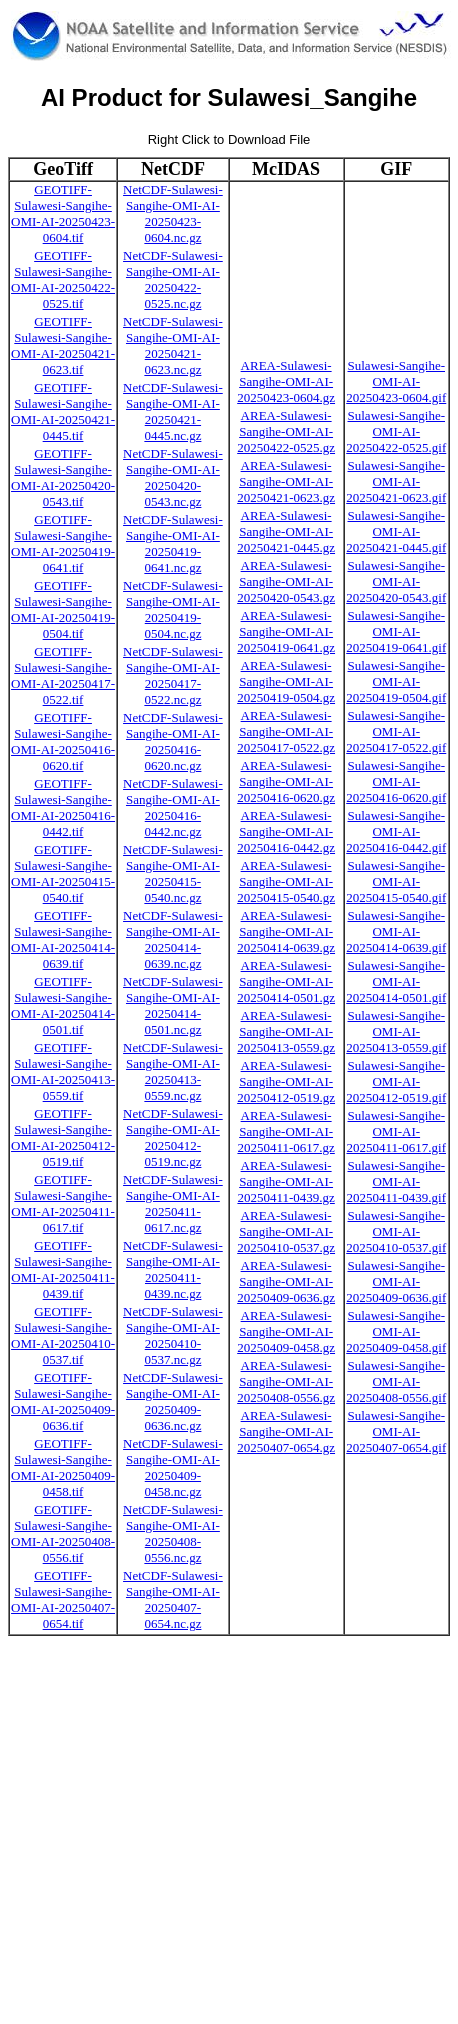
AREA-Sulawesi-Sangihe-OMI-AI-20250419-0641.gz (286, 631)
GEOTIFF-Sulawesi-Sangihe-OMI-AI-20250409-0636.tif (63, 1401)
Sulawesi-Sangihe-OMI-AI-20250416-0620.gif (396, 781)
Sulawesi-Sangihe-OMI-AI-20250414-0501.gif (396, 981)
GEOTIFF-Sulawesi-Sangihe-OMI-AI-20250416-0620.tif (63, 741)
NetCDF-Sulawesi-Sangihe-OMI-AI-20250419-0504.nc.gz (173, 609)
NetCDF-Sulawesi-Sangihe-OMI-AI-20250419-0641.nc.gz (173, 543)
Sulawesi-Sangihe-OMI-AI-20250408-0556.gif (396, 1381)
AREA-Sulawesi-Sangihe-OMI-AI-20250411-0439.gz (285, 1181)
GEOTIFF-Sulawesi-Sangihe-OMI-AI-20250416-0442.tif (63, 807)
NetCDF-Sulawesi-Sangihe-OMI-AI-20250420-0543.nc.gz (173, 477)
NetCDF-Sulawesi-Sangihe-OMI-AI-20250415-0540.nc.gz (173, 873)
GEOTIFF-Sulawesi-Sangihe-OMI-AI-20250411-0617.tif (63, 1203)
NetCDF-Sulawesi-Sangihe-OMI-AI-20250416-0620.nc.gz (173, 741)
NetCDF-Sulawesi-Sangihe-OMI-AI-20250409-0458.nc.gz (173, 1467)
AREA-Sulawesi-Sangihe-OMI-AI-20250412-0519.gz (286, 1081)
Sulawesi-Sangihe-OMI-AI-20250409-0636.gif (396, 1281)
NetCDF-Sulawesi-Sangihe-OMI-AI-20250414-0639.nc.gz (173, 939)
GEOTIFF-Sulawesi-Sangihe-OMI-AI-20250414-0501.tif (63, 1005)
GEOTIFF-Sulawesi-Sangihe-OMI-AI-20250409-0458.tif (63, 1467)
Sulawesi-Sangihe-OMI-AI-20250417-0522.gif (396, 731)
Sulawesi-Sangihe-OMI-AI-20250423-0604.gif (396, 381)
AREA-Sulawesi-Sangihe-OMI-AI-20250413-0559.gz (286, 1031)
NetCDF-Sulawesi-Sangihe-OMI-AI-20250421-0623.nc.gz (173, 345)
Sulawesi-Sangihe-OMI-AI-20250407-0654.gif (396, 1431)
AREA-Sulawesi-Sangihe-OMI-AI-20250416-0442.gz (286, 831)
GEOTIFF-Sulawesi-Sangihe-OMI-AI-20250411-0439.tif (63, 1269)
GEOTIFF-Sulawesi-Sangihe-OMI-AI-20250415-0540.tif (63, 873)
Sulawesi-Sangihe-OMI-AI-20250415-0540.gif (396, 881)
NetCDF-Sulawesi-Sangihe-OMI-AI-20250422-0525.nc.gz (173, 279)
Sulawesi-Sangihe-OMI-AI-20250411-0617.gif (396, 1131)
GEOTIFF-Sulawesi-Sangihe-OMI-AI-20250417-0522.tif (63, 675)
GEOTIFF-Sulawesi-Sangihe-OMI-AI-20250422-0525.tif (63, 279)
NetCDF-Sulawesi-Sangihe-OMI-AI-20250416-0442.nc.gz (173, 807)
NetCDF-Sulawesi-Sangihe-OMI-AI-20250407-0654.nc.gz (173, 1599)
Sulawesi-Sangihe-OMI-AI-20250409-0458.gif (396, 1331)
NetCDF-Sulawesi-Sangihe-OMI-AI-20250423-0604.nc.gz (173, 213)
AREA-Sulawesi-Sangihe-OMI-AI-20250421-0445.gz (286, 531)
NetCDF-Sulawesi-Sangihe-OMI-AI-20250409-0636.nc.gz (173, 1401)
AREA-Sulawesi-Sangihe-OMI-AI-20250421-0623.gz (286, 481)
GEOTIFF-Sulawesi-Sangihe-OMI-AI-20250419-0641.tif (63, 543)
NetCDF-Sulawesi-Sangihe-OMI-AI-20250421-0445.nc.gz (173, 411)
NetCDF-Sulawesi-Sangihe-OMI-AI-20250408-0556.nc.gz (173, 1533)
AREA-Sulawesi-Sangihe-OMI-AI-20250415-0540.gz (286, 881)
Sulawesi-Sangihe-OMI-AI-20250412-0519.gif (396, 1081)
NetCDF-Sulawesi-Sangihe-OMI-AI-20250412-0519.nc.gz (173, 1137)
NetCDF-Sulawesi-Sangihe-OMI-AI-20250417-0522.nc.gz (173, 675)
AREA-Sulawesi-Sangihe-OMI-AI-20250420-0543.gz (286, 581)
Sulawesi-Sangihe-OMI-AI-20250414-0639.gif (396, 931)
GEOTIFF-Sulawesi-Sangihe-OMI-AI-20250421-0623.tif (63, 345)
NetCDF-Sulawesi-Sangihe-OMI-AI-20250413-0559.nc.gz (173, 1071)
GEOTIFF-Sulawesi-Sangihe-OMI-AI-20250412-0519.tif (63, 1137)
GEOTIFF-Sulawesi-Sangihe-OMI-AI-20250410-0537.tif (63, 1335)
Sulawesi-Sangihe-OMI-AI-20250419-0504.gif (396, 681)
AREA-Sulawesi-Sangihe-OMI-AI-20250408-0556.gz (286, 1381)
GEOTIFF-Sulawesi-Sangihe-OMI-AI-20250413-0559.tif (63, 1071)
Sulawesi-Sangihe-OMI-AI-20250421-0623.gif (396, 481)
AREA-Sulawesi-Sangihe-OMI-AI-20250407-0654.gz (286, 1431)
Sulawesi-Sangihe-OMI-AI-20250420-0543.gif (396, 581)
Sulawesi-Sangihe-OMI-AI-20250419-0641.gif (396, 631)
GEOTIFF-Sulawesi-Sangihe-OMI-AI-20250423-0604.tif (63, 213)
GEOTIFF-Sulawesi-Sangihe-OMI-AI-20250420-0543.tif (63, 477)
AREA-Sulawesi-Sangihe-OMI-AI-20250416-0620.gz (286, 781)
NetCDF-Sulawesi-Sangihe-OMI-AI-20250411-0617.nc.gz (173, 1203)
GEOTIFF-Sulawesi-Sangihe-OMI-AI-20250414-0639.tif (63, 939)
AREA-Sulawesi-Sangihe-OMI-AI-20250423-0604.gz (286, 381)
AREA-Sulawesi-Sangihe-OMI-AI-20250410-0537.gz (286, 1231)
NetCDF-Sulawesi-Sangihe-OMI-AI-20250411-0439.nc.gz (173, 1269)
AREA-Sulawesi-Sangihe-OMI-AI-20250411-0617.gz (285, 1131)
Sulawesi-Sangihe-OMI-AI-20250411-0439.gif (396, 1181)
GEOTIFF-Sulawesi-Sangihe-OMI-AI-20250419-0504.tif (63, 609)
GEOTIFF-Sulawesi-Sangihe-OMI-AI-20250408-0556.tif (63, 1533)
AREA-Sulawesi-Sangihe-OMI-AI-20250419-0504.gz (286, 681)
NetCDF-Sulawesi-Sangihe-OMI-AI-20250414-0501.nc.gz (173, 1005)
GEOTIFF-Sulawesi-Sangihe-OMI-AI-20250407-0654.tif (63, 1599)
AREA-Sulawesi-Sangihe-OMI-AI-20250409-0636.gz (286, 1281)
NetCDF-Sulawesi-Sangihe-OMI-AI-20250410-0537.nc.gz (173, 1335)
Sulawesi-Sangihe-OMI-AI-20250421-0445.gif (396, 531)
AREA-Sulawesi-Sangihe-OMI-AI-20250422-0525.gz (286, 431)
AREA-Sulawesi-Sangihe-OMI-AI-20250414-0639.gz (286, 931)
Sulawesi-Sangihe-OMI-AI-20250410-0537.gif (396, 1231)
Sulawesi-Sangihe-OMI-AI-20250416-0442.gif (396, 831)
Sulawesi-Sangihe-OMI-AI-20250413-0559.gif (396, 1031)
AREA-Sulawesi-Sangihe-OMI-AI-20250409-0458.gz (286, 1331)
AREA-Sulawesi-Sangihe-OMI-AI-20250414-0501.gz (286, 981)
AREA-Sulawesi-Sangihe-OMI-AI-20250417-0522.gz (286, 731)
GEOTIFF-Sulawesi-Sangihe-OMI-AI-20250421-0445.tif (63, 411)
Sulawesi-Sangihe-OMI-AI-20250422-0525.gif (396, 431)
